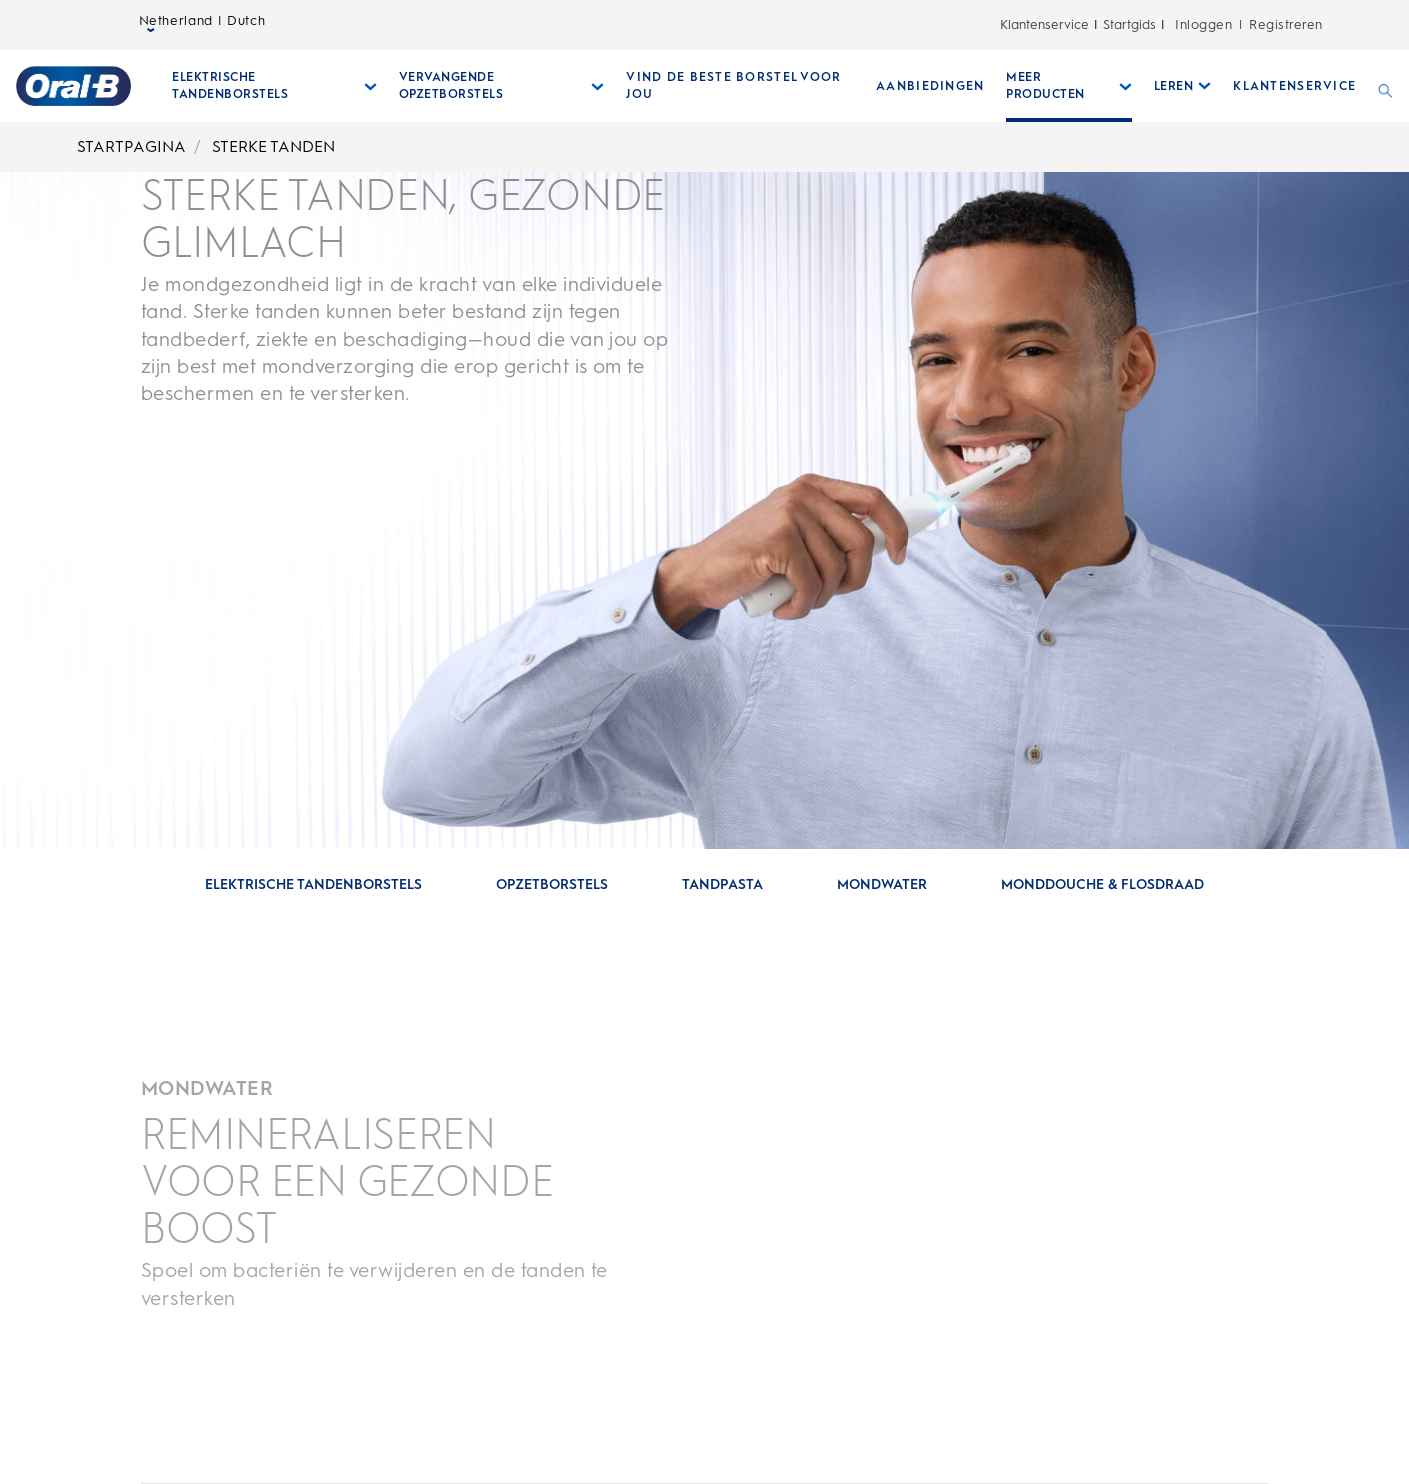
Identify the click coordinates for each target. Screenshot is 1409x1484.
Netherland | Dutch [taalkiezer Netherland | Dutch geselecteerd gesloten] (202, 25)
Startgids (1129, 24)
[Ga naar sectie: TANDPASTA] (722, 885)
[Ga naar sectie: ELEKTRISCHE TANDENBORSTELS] (313, 885)
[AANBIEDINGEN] (930, 86)
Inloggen (1203, 24)
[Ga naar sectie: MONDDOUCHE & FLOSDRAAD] (1102, 885)
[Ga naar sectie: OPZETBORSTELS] (552, 885)
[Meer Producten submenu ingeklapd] (1069, 86)
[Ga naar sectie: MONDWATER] (882, 885)
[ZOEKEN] (1385, 86)
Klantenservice (1044, 24)
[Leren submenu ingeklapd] (1183, 86)
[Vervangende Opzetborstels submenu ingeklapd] (502, 86)
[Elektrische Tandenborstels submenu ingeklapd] (274, 86)
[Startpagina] (73, 86)
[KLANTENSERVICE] (1294, 86)
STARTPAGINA (131, 146)
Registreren (1285, 24)
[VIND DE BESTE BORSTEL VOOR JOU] (740, 86)
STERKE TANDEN (273, 146)
